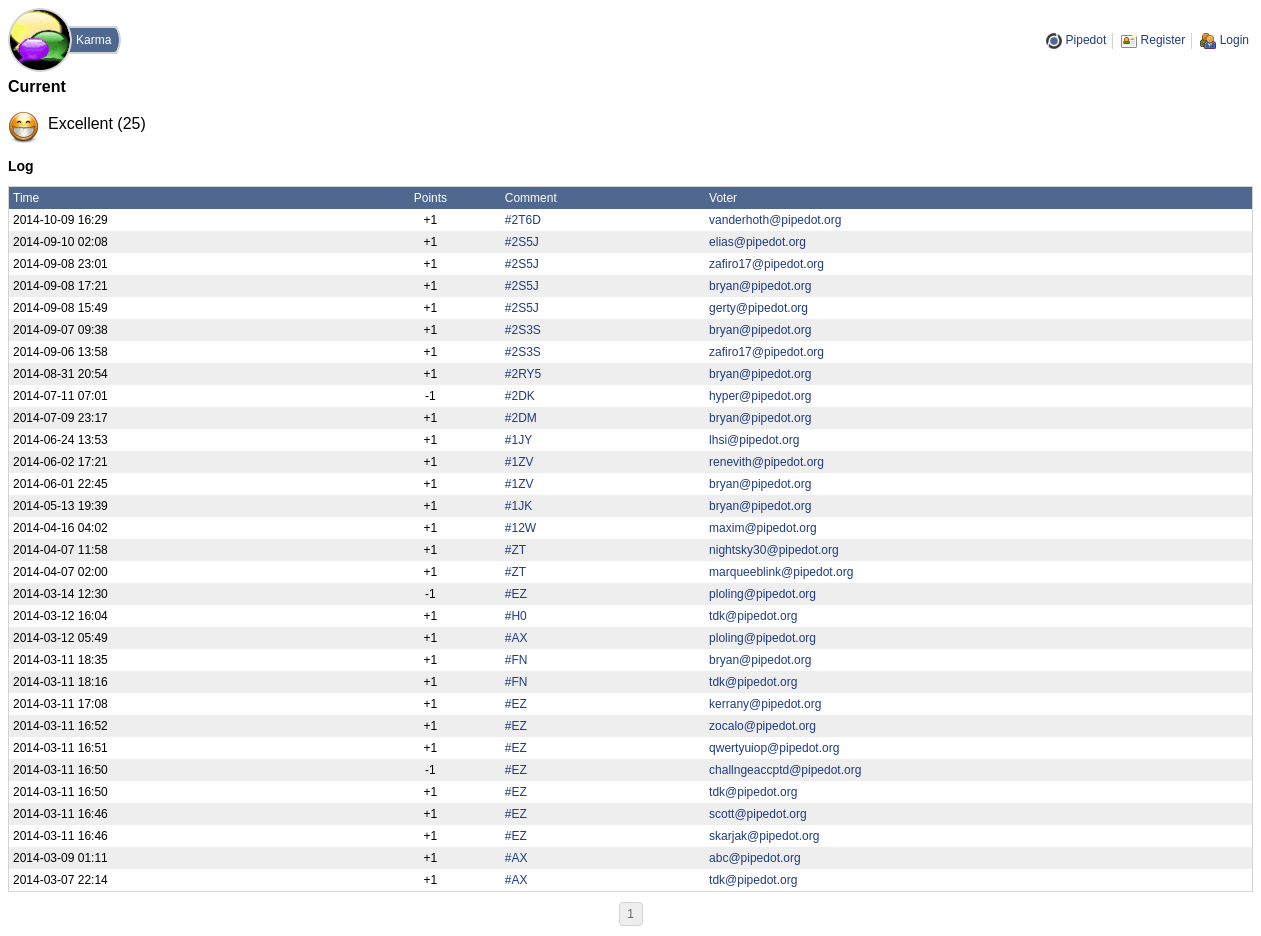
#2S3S (523, 330)
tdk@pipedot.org (753, 616)
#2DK (520, 396)
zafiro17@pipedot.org (766, 264)
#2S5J (522, 242)
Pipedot (1086, 40)
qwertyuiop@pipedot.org (774, 748)
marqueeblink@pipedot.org (781, 572)
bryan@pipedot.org (760, 286)
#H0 (516, 616)
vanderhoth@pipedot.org (775, 220)
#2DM (521, 418)
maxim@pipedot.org (763, 528)
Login (1234, 40)
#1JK (518, 506)
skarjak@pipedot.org (764, 836)
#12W (520, 528)
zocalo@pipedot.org (762, 726)
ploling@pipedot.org (762, 594)
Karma (93, 40)
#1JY (518, 440)
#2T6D (523, 220)
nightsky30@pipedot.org (774, 550)
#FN (516, 660)
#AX (516, 638)
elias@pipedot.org (757, 242)
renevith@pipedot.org (766, 462)
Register (1163, 40)
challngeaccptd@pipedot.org (785, 770)
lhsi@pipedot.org (754, 440)
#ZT (515, 550)
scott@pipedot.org (758, 814)
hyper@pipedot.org (760, 396)
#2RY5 (523, 374)
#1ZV (519, 462)
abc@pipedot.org (755, 858)
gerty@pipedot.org (758, 308)
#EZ (516, 594)
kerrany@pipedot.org (765, 704)
